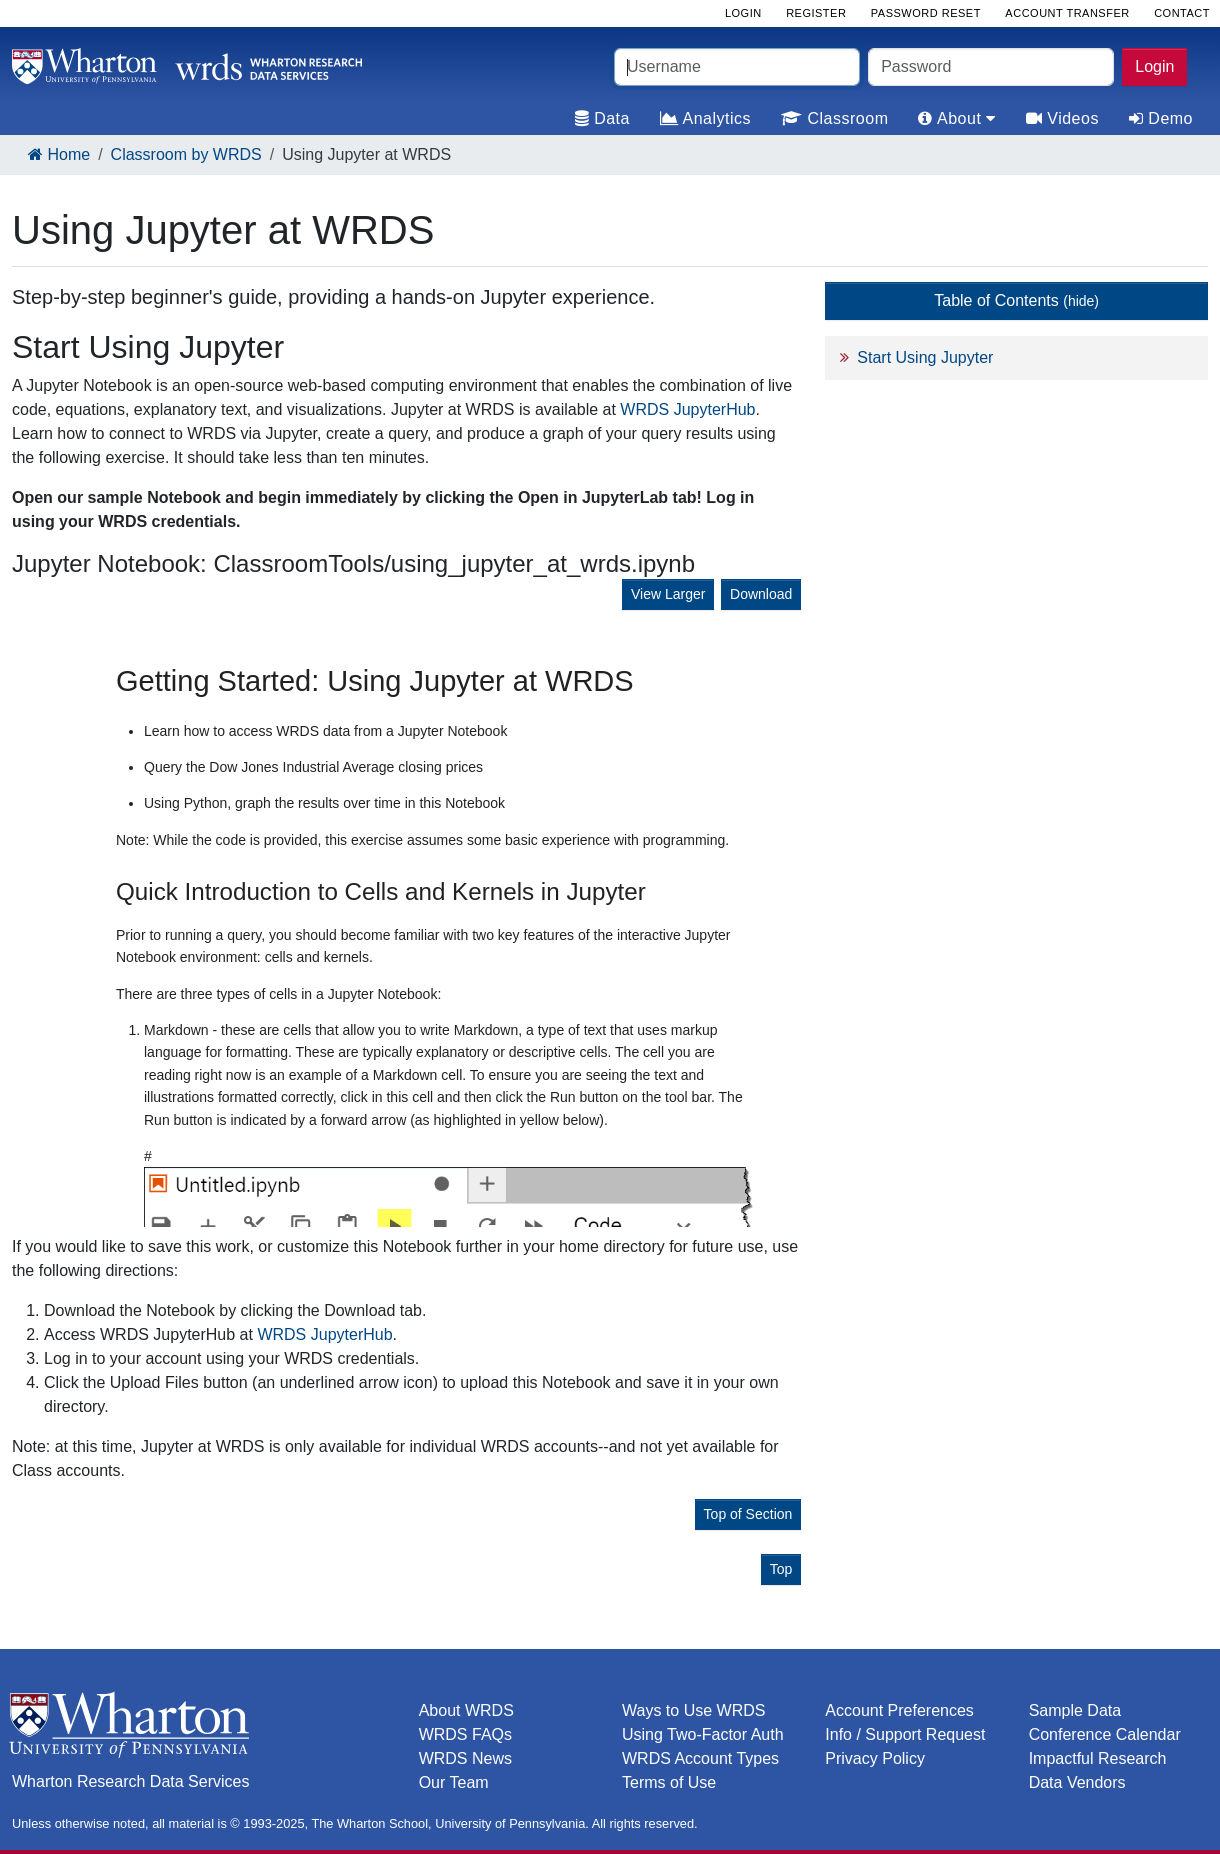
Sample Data (1075, 1710)
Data (602, 118)
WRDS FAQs (465, 1734)
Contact (1182, 13)
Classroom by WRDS (186, 154)
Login (1154, 66)
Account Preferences (899, 1710)
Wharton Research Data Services (130, 1781)
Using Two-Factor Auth (703, 1734)
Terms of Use (669, 1782)
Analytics (705, 118)
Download (761, 594)
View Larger (668, 594)
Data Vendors (1077, 1782)
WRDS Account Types (700, 1758)
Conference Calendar (1105, 1734)
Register (816, 13)
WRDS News (465, 1758)
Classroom (834, 118)
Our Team (454, 1782)
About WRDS (466, 1710)
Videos (1062, 118)
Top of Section (748, 1514)
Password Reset (926, 13)
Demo (1161, 118)
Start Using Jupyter (925, 357)
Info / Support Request (905, 1734)
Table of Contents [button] (1016, 300)
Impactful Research (1098, 1758)
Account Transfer (1067, 13)
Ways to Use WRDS (693, 1710)
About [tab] (956, 118)
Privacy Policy (875, 1758)
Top (781, 1569)
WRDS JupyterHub (687, 409)
